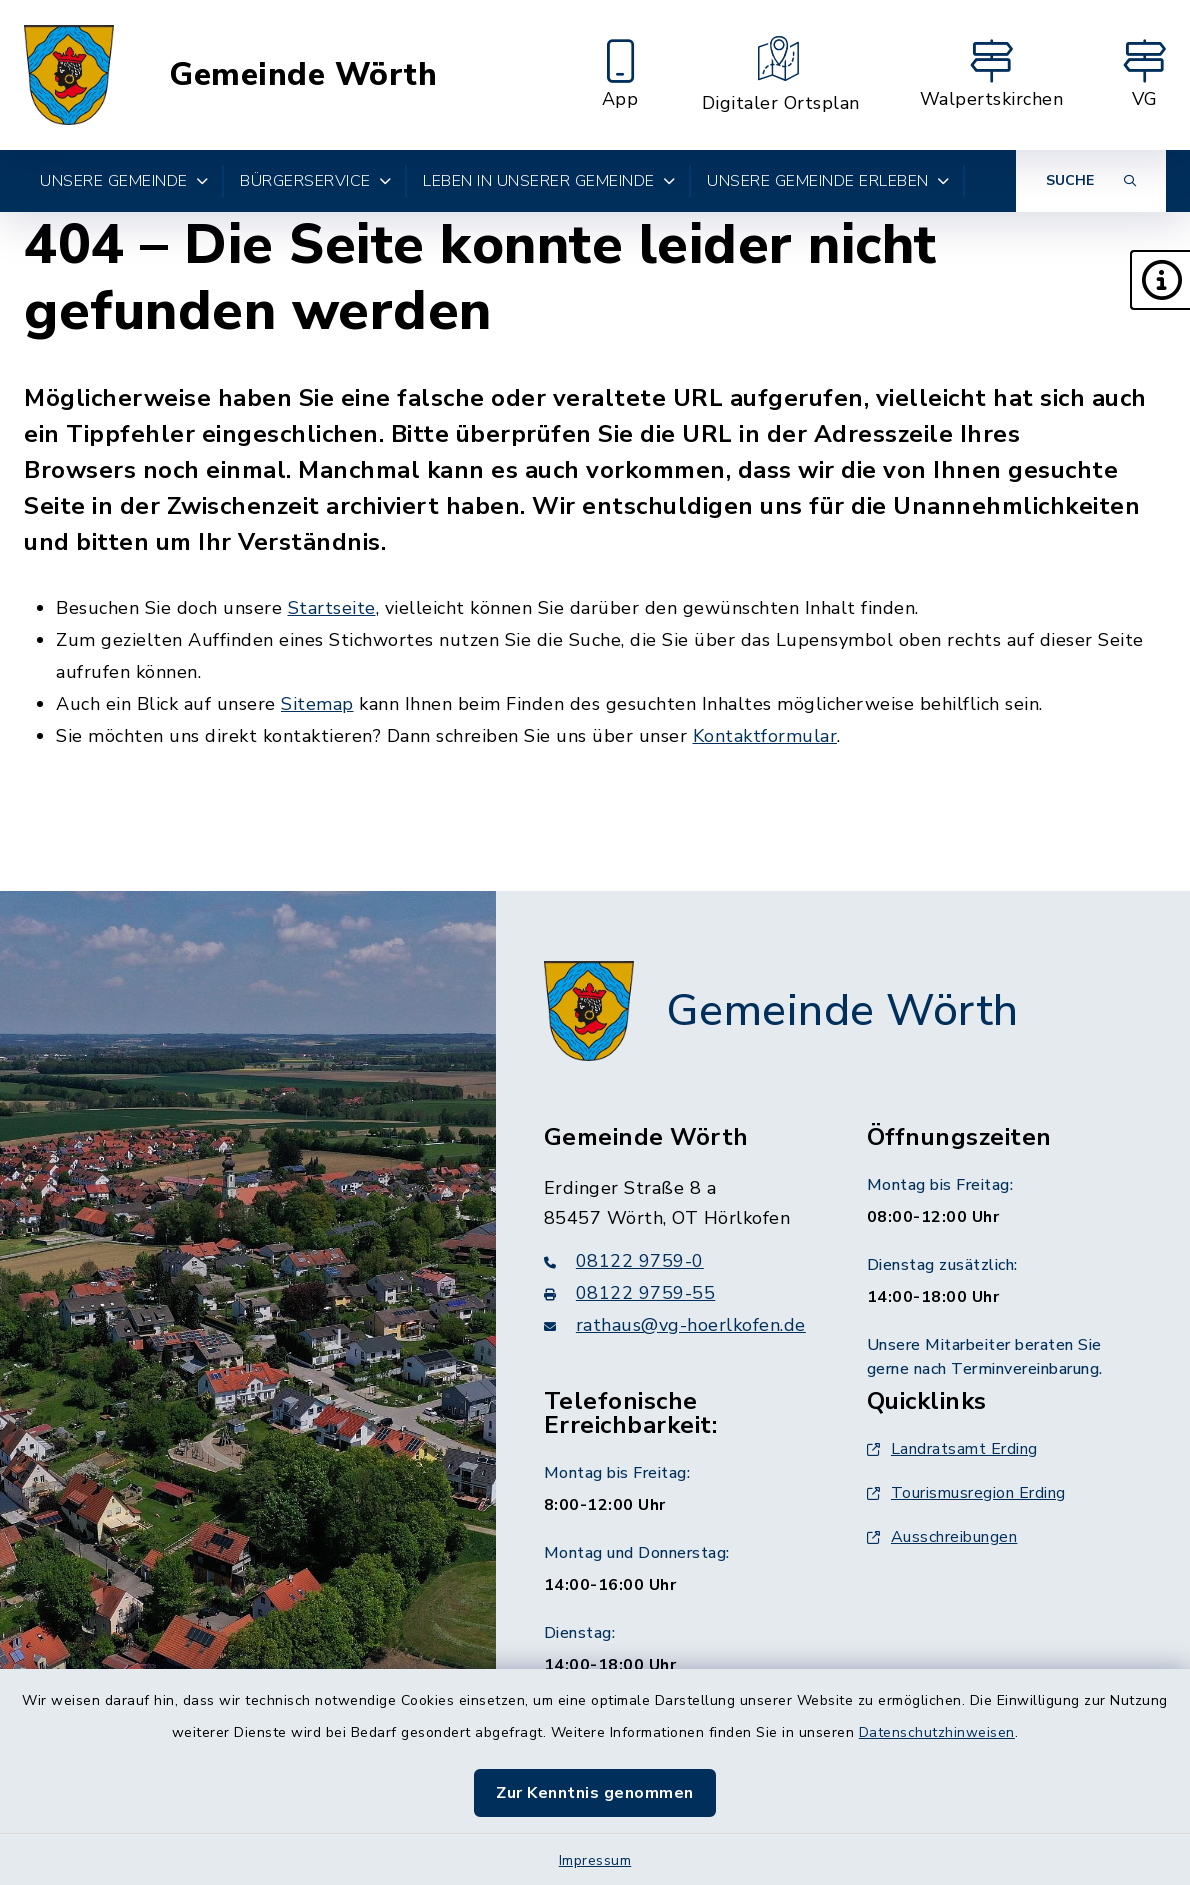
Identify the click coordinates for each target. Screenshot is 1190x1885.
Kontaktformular (765, 736)
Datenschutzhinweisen (937, 1732)
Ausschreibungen (942, 1537)
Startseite (332, 608)
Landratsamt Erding (952, 1449)
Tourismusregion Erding (966, 1493)
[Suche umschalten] (1091, 181)
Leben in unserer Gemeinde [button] (549, 181)
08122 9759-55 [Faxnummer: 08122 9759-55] (630, 1293)
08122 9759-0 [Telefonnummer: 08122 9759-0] (624, 1261)
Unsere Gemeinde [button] (124, 181)
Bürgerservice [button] (315, 181)
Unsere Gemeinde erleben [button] (828, 181)
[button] (1160, 280)
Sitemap (317, 704)
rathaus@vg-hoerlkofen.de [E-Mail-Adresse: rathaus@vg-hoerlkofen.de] (675, 1325)
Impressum (595, 1860)
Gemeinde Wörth (303, 75)
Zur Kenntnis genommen (595, 1793)
